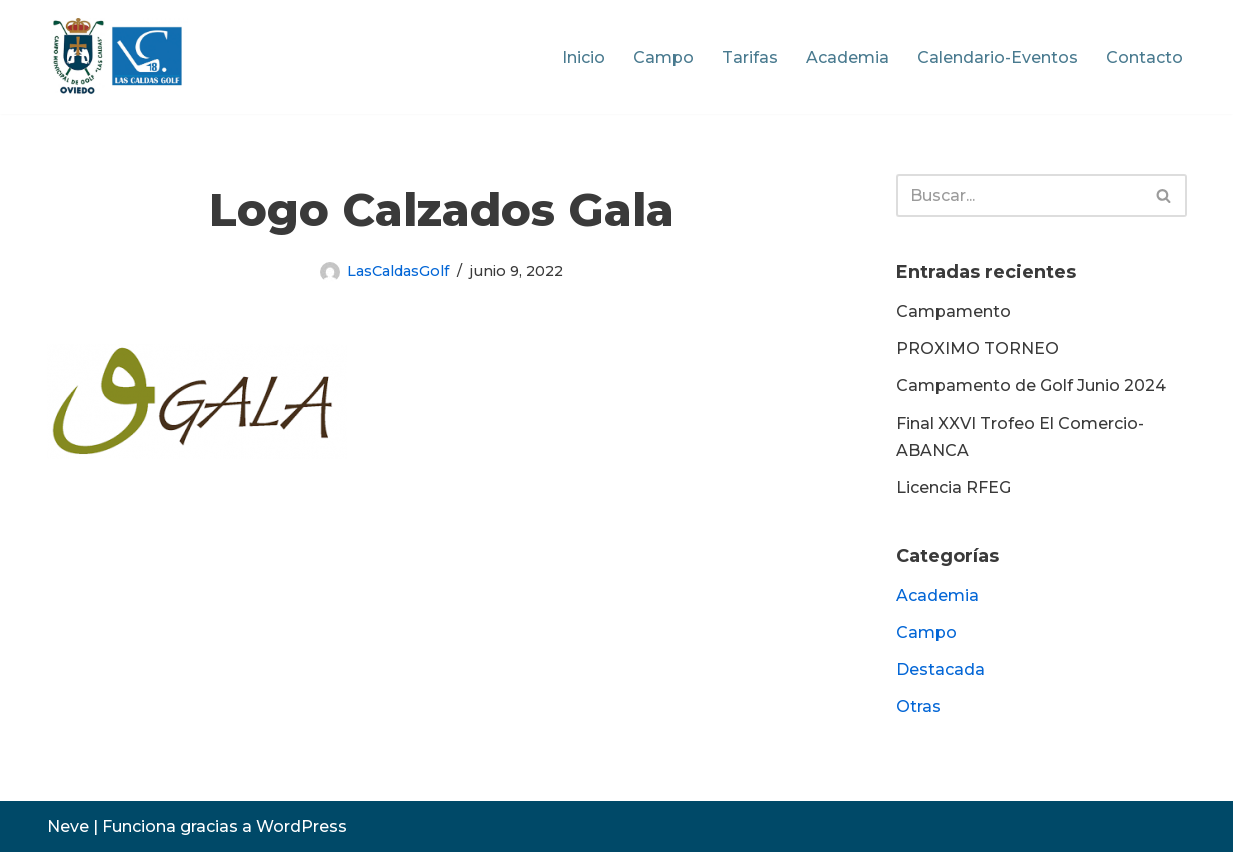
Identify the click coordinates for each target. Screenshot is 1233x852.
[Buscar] (1019, 195)
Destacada (940, 669)
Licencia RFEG (953, 487)
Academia (847, 57)
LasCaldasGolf (398, 271)
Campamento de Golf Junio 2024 (1031, 385)
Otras (918, 706)
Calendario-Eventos (997, 57)
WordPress (301, 826)
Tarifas (750, 57)
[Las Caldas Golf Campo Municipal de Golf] (117, 57)
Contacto (1144, 57)
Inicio (583, 57)
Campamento (953, 311)
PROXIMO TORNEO (977, 348)
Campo (663, 57)
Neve (68, 826)
